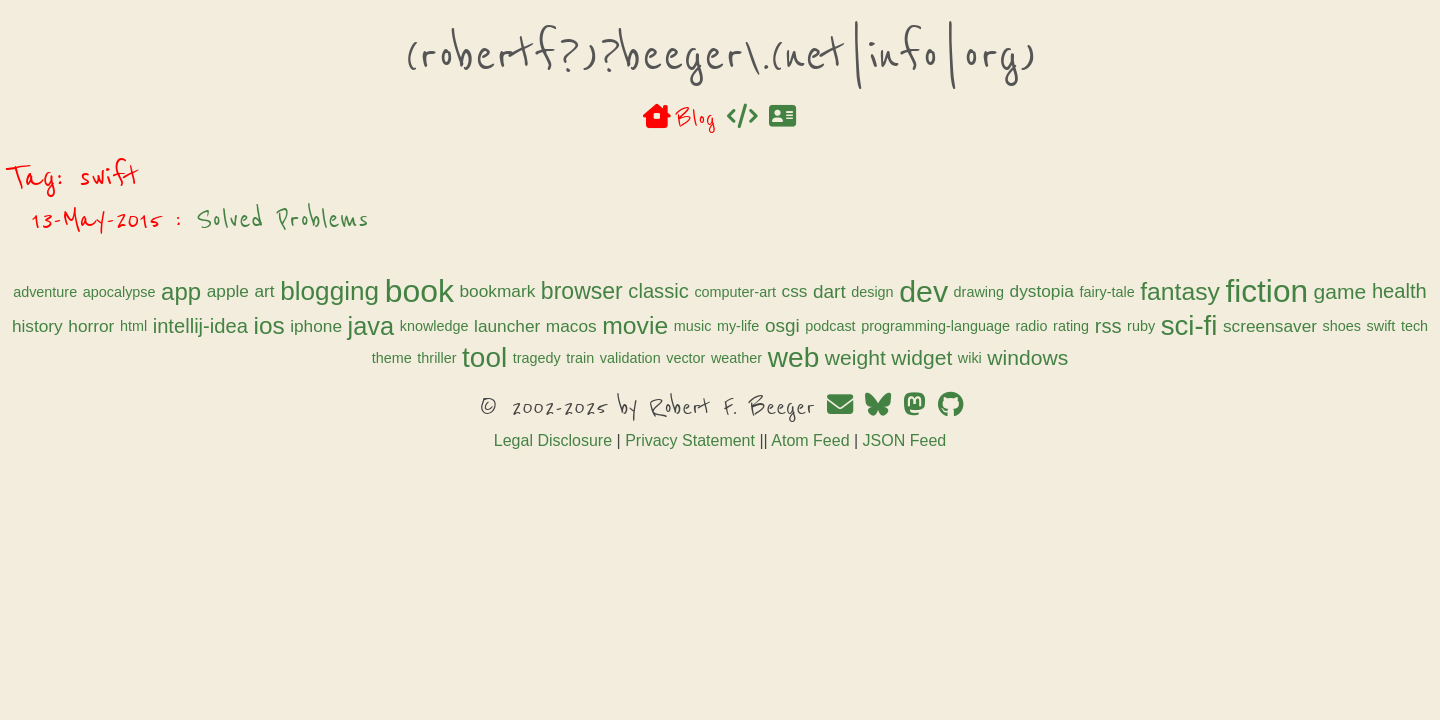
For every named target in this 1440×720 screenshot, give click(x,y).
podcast (999, 362)
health (929, 328)
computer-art (1045, 292)
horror (1042, 328)
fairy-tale (636, 329)
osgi (950, 361)
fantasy (710, 328)
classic (968, 291)
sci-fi (572, 391)
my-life (906, 362)
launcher (675, 361)
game (869, 328)
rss (491, 392)
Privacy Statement (690, 506)
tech (797, 392)
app (491, 291)
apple (537, 291)
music (861, 362)
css (1104, 291)
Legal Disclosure (553, 506)
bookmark (807, 291)
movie (804, 361)
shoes (725, 392)
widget (774, 423)
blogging (639, 291)
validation (1075, 392)
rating (454, 392)
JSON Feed (905, 506)
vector (538, 424)
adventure (355, 292)
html (1083, 329)
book (728, 291)
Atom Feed (810, 506)
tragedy (982, 392)
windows (880, 423)
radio (415, 392)
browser (892, 291)
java (539, 361)
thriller (882, 392)
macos (739, 361)
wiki (823, 424)
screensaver (653, 392)
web (647, 423)
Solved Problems (594, 219)
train (1026, 392)
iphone (484, 361)
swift (764, 392)
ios (437, 361)
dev (453, 328)
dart (359, 328)
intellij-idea (368, 361)
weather (589, 424)
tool (929, 391)
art (574, 291)
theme (837, 392)
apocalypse (428, 292)
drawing (508, 329)
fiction (796, 328)
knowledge (602, 362)
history (987, 328)
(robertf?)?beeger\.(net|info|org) (720, 54)
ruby (524, 392)
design (402, 329)
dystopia (571, 328)
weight (708, 423)
